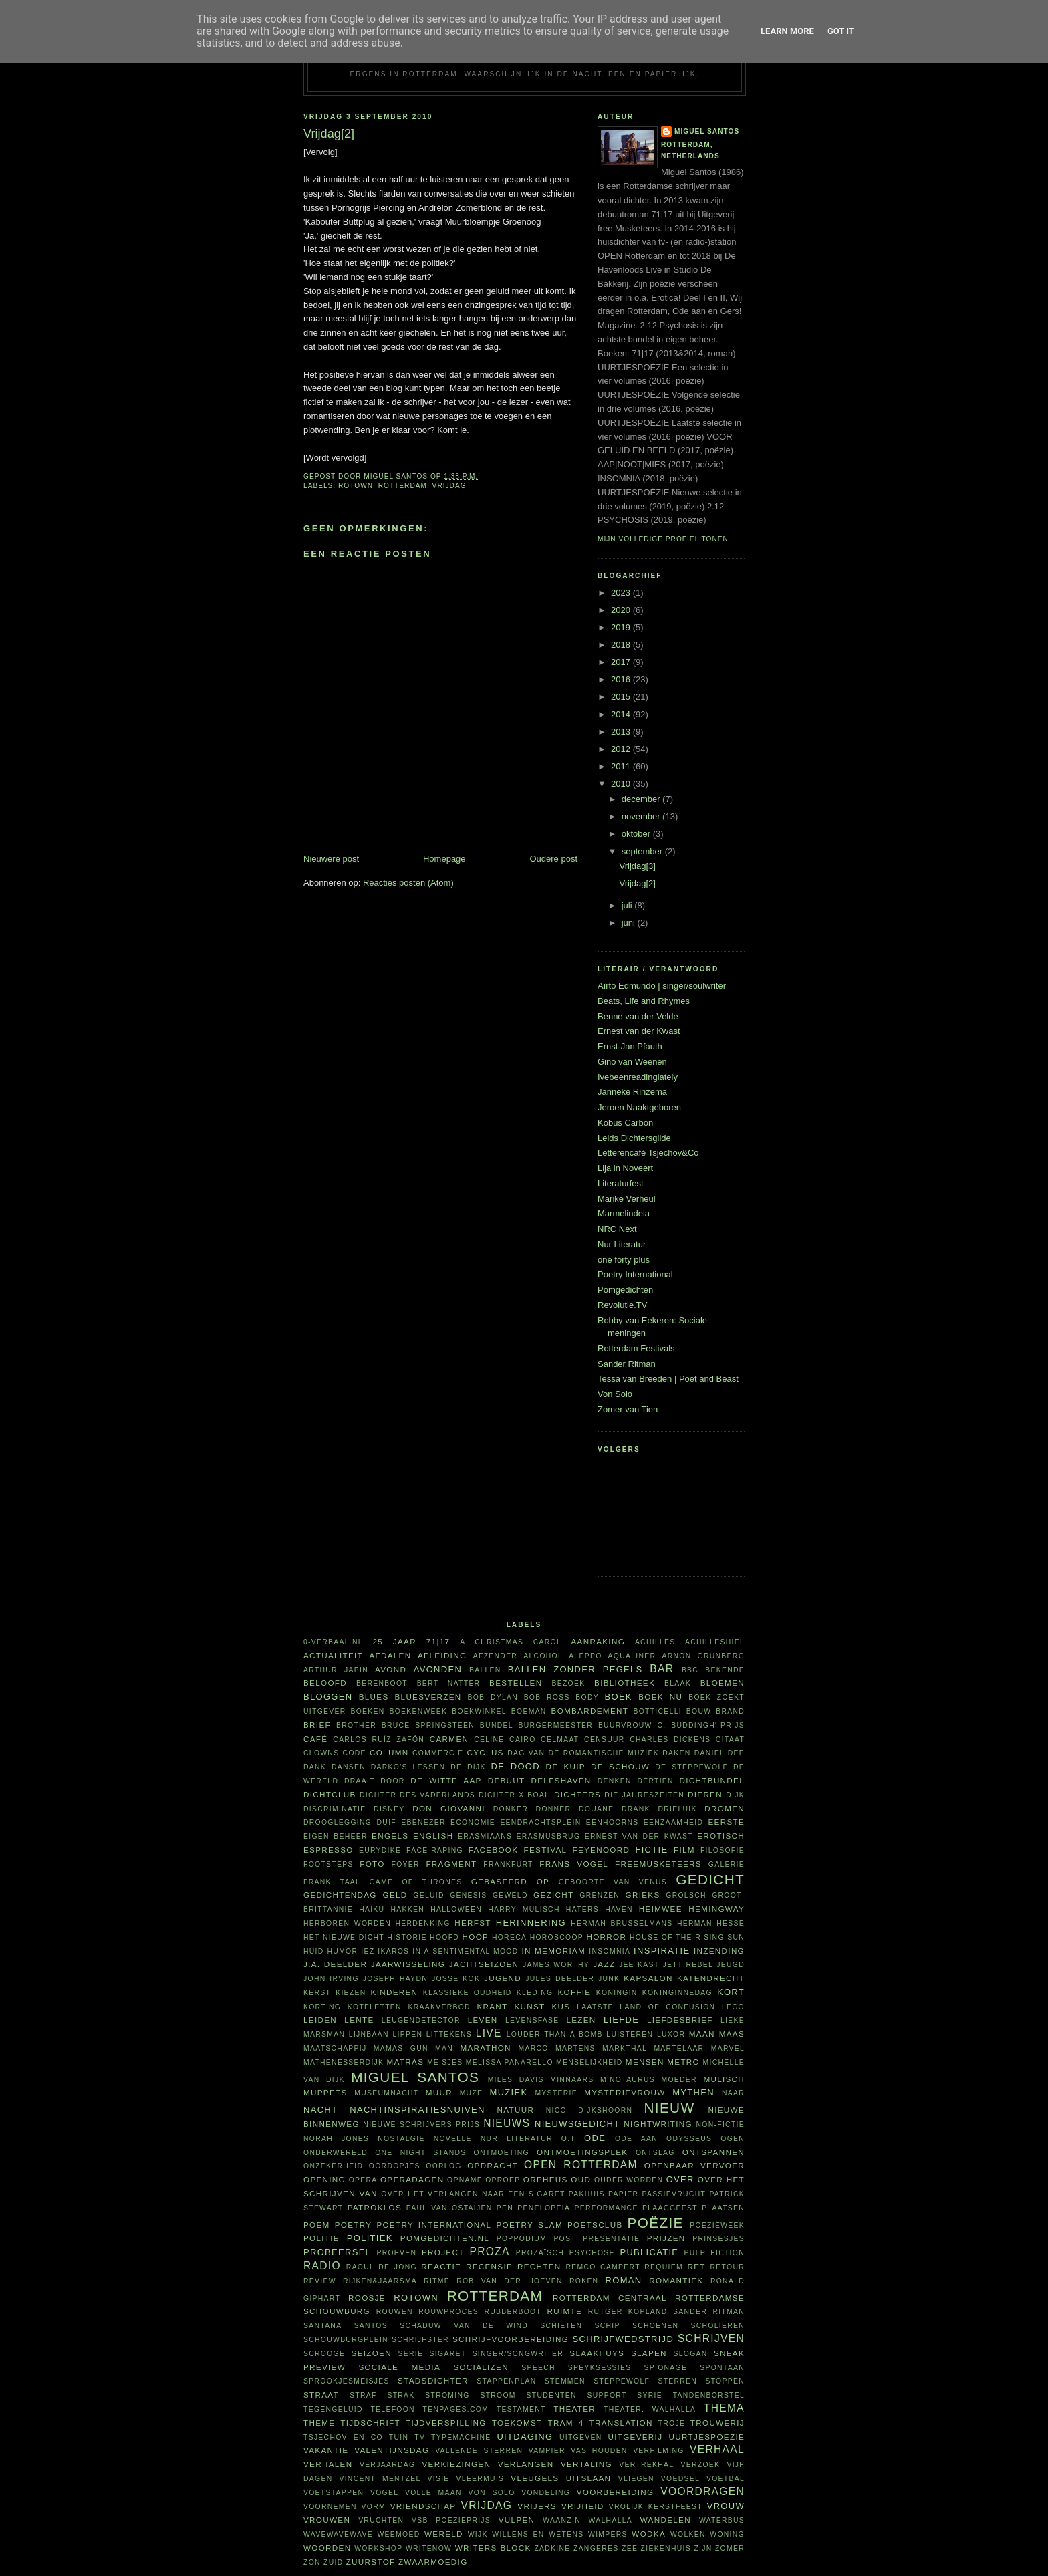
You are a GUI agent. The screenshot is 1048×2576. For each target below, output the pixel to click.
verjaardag (387, 2464)
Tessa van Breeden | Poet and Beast (668, 1379)
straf (363, 2395)
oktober (637, 834)
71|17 (438, 1641)
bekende (725, 1670)
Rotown (355, 485)
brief (317, 1724)
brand (730, 1711)
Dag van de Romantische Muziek (583, 1753)
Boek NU (660, 1696)
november (642, 816)
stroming (447, 2395)
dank (314, 1767)
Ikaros (393, 1951)
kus (560, 2006)
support (606, 2395)
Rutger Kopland (628, 2311)
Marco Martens (557, 2048)
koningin (617, 1993)
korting (322, 2007)
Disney (389, 1809)
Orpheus (545, 2179)
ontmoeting (501, 2152)
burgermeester (556, 1725)
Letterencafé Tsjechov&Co (648, 1153)
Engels (390, 1835)
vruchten (381, 2520)
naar (733, 2093)
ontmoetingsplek (582, 2152)
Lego (733, 2007)
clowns (321, 1753)
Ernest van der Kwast (639, 1031)
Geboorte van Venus (613, 1882)
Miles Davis (516, 2079)
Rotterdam (402, 485)
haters (582, 1909)
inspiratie (662, 1951)
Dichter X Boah (515, 1795)
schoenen (655, 2325)
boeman (529, 1711)
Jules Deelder (559, 1978)
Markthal (624, 2048)
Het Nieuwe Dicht (343, 1937)
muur (439, 2092)
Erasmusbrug (549, 1836)
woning (727, 2534)
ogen (732, 2138)
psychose (592, 2253)
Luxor (671, 2034)
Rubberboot (512, 2311)
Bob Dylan (492, 1697)
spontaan (722, 2367)
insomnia (609, 1951)
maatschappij (335, 2048)
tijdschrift (370, 2422)
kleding (535, 1993)
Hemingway (716, 1908)
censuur (604, 1739)
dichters (577, 1794)
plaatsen (723, 2208)
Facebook (494, 1849)
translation (620, 2422)
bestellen (515, 1682)
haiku (371, 1909)
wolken (688, 2534)
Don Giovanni (448, 1808)
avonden (438, 1669)
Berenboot (382, 1683)
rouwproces (448, 2311)
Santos (371, 2325)
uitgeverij (635, 2436)
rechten (539, 2266)
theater (574, 2408)
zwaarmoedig (432, 2561)
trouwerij (717, 2422)
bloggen (327, 1697)
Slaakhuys (596, 2353)
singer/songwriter (518, 2353)
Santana (322, 2325)
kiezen (351, 1993)
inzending (719, 1950)
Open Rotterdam (581, 2164)
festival (545, 1849)
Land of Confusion (667, 2007)
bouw (699, 1711)
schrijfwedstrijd (623, 2339)
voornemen (330, 2506)
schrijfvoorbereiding (510, 2339)
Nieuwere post (331, 859)
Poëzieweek (717, 2225)
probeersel (337, 2252)
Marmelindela (624, 1213)
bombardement (590, 1710)
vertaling (586, 2464)
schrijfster (420, 2339)
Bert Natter (449, 1683)
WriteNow (429, 2548)
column (389, 1752)
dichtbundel (712, 1780)
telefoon (392, 2409)
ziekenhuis (666, 2548)
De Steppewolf (691, 1767)
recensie (489, 2266)
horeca (509, 1937)
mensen (645, 2061)
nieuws (506, 2123)
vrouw (726, 2506)
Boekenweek (418, 1711)
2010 (622, 784)
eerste (726, 1821)
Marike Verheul (627, 1199)
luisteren (629, 2034)
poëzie (656, 2222)
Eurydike (380, 1850)
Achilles (655, 1642)
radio (322, 2265)
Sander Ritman (627, 1364)
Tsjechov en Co (343, 2437)
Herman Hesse (711, 1923)
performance (606, 2208)
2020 (622, 610)
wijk (478, 2534)
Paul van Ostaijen (449, 2208)
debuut (506, 1780)
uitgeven (580, 2437)
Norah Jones (336, 2138)
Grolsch (686, 1895)
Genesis (468, 1895)
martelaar (679, 2048)
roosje (367, 2297)
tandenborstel (709, 2395)
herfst (472, 1922)
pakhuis (587, 2194)
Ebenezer (423, 1822)
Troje (672, 2423)
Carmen (449, 1738)
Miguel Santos (706, 131)
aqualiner (632, 1656)
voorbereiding (615, 2492)
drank (636, 1809)
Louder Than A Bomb (555, 2034)
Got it (840, 31)
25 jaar (394, 1641)
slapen (649, 2353)
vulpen (517, 2519)
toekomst (517, 2422)
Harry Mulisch (523, 1909)
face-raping (434, 1850)
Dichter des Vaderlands (417, 1795)
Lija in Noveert (625, 1168)
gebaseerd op (510, 1881)
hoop (476, 1936)
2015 (622, 697)
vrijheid (582, 2506)
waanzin (562, 2520)
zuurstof (371, 2561)
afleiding (442, 1655)
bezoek (568, 1683)
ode (595, 2138)
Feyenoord (601, 1849)
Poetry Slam (529, 2224)
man (444, 2048)
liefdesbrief (680, 2019)
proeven (396, 2253)
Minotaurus (627, 2079)
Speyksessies (600, 2367)
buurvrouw (625, 1725)
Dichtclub (329, 1794)
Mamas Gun (401, 2048)
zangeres (596, 2548)
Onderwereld (335, 2152)
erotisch (721, 1835)
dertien (655, 1781)
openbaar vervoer (694, 2165)
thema (724, 2408)
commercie (437, 1753)
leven (483, 2019)
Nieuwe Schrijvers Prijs (421, 2124)
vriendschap (423, 2506)
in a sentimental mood (465, 1951)
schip (607, 2325)
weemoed (399, 2534)
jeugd (730, 1964)
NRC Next (617, 1229)
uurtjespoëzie (707, 2436)
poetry (353, 2224)
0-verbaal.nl (333, 1642)
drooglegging (337, 1822)
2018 (622, 645)
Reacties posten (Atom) (408, 883)
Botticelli (657, 1711)
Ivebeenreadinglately (638, 1077)
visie (439, 2478)
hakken (408, 1909)
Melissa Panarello (509, 2062)
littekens (449, 2034)
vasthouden (599, 2450)
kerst (317, 1993)
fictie (651, 1850)
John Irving (331, 1978)
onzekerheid (333, 2166)
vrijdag (449, 485)
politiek (370, 2238)
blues (374, 1696)
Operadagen (412, 2179)
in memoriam (554, 1950)
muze (471, 2093)
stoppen (725, 2381)
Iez (367, 1951)
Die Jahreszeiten (644, 1795)
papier (623, 2194)
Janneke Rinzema (632, 1092)
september (643, 851)
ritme (437, 2281)
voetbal (725, 2478)
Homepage (444, 859)
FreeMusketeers (658, 1863)
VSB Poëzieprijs (451, 2520)
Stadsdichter (433, 2380)
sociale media (399, 2367)
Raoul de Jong (381, 2267)
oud (581, 2179)
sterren (677, 2381)
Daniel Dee (719, 1753)
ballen (485, 1670)
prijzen (666, 2238)
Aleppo (585, 1656)
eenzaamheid (673, 1822)
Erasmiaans (485, 1836)
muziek (509, 2092)
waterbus (722, 2520)
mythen (693, 2092)
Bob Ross (547, 1697)
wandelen (665, 2519)
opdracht (492, 2165)
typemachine (461, 2437)
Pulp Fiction (714, 2253)
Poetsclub (595, 2224)
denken (615, 1781)
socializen (481, 2367)
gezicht (553, 1894)
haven (619, 1909)
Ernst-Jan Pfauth (630, 1046)
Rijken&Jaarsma (380, 2281)
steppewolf (622, 2381)
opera (363, 2180)
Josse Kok (456, 1978)
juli (628, 905)
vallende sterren (479, 2450)
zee (630, 2548)
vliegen (636, 2478)
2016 (622, 679)
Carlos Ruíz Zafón (378, 1739)
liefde (621, 2020)
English (433, 1835)
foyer (406, 1864)
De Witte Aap (445, 1780)
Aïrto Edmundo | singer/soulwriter (662, 986)
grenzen (599, 1895)
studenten (552, 2395)
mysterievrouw (624, 2092)
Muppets (325, 2092)
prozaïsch (540, 2253)
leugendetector (421, 2020)
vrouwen (326, 2519)
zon (312, 2562)
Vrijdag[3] (637, 866)
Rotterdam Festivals (636, 1348)
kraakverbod (439, 2007)
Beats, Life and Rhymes (644, 1001)
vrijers (536, 2506)
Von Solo (615, 1394)
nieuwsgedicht (577, 2124)
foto (372, 1863)
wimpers (608, 2534)
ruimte (564, 2311)
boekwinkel (479, 1711)
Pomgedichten (625, 1290)
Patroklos (375, 2207)
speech (538, 2367)
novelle (453, 2138)
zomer (730, 2548)
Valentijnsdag (391, 2450)
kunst (529, 2006)
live (489, 2033)
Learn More (787, 31)
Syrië (649, 2395)
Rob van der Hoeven (509, 2281)
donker (510, 1809)
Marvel (728, 2048)
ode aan (636, 2138)
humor (343, 1951)
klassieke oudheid (467, 1993)
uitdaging (525, 2437)
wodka (649, 2533)
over (680, 2179)
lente (359, 2019)
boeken (367, 1711)
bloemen (722, 1682)
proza (490, 2251)
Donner (553, 1809)
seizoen (372, 2353)
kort (731, 1992)
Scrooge (324, 2353)
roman (624, 2280)
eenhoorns (612, 1822)
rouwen (394, 2311)
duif (386, 1822)
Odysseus (689, 2138)
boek (618, 1697)
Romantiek (676, 2280)
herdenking (422, 1923)
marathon (485, 2047)
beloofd (325, 1682)
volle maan (433, 2492)
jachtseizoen (484, 1964)
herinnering (531, 1923)
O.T (568, 2138)
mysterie (556, 2093)
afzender (495, 1656)
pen (505, 2208)
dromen (724, 1808)
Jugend (502, 1978)
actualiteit (333, 1655)
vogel (384, 2492)
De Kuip (565, 1766)
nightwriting (658, 2123)
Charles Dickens (670, 1739)
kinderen (394, 1992)
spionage (666, 2367)
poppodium (522, 2238)
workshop (378, 2548)
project (443, 2252)
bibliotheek (624, 1682)
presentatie (611, 2238)
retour (727, 2267)
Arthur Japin (335, 1670)
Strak (400, 2395)
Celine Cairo (504, 1739)
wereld (443, 2533)
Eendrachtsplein (540, 1822)
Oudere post (553, 859)
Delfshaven (561, 1780)
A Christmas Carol (510, 1642)
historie (406, 1937)
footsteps (328, 1864)
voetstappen (333, 2492)
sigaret (448, 2353)
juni (630, 923)
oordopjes (394, 2166)
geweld (510, 1895)
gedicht (710, 1879)
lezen (581, 2019)
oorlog (443, 2166)
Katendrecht (711, 1978)
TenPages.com (456, 2409)
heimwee (660, 1908)
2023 (622, 593)
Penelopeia (543, 2208)
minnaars (572, 2079)
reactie (441, 2266)
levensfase (532, 2020)
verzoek (700, 2464)
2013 (622, 732)
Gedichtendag (340, 1894)
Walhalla (610, 2520)
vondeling (545, 2492)
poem (316, 2224)
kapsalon (648, 1978)
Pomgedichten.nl (444, 2238)
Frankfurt (508, 1864)
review (319, 2281)
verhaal (717, 2449)
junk (609, 1978)
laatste (595, 2007)
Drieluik (677, 1809)
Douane (596, 1809)
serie (411, 2353)
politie (321, 2238)
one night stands (420, 2152)
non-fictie (720, 2124)
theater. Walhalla (650, 2409)
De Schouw (620, 1766)
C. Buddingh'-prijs (701, 1725)
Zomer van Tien (628, 1409)
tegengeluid (333, 2409)
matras (405, 2061)
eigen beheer (335, 1836)
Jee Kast (639, 1964)
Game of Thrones (415, 1882)
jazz (604, 1964)
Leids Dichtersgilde (634, 1138)
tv (419, 2437)
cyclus (485, 1752)
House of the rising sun (687, 1937)
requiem (663, 2267)
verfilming (658, 2450)
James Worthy (556, 1964)
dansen (349, 1767)
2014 (622, 714)
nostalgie (401, 2138)
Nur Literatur (622, 1244)
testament (521, 2409)
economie (472, 1822)
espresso (328, 1849)
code (354, 1753)
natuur (516, 2109)
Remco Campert (602, 2267)
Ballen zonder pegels (575, 1669)
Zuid (333, 2562)
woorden (327, 2547)
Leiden (320, 2019)
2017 (622, 662)
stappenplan (506, 2381)
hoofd (444, 1937)
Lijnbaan (369, 2034)
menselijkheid (589, 2062)
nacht (320, 2110)
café (315, 1738)
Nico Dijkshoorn (589, 2110)
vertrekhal (646, 2464)
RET (696, 2266)
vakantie (325, 2450)
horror (606, 1936)
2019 (622, 627)
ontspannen (713, 2152)
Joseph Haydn (395, 1978)
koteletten (375, 2007)
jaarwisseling (408, 1964)
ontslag (655, 2152)
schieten (561, 2325)
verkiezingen (456, 2464)
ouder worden (628, 2180)
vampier (547, 2450)
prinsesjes (718, 2238)
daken (676, 1753)
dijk (735, 1795)
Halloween (456, 1909)
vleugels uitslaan (561, 2478)
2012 (622, 749)
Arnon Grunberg (703, 1656)
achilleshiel (715, 1642)
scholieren (717, 2325)
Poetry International (635, 1274)
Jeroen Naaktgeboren (639, 1107)
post (564, 2238)
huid (313, 1951)
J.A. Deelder (335, 1964)
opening (324, 2179)
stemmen (565, 2381)
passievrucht (674, 2194)
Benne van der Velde (638, 1016)
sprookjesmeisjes (346, 2381)
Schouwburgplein (345, 2339)
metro (683, 2061)
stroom (497, 2395)
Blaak (677, 1683)
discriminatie (334, 1809)
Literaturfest (621, 1183)
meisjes (445, 2062)
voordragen (702, 2491)
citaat (730, 1739)
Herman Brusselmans (621, 1923)
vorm (374, 2506)
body (587, 1697)
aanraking (598, 1641)
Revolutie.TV (622, 1305)
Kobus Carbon (625, 1123)
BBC (690, 1670)
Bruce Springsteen (428, 1725)
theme (319, 2422)
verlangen (526, 2464)
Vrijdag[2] (637, 883)
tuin (398, 2437)
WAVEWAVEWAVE (338, 2534)
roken (583, 2281)
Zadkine (552, 2548)
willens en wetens (537, 2534)
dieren (705, 1794)
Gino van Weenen (632, 1062)
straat (321, 2394)
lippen (407, 2034)
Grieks (643, 1894)
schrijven (711, 2338)
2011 (622, 766)
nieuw (669, 2107)
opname (465, 2180)
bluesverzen (427, 1696)
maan (702, 2033)
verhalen (327, 2464)
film (684, 1849)
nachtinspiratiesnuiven (417, 2110)
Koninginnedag (677, 1993)
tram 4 (565, 2422)
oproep (502, 2180)
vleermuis (480, 2478)
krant (492, 2006)
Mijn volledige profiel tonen (663, 539)
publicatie (649, 2252)
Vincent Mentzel (379, 2478)
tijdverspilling (446, 2422)
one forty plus (624, 1260)
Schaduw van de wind (464, 2325)
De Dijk (468, 1767)
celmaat (560, 1739)
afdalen (390, 1655)
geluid (428, 1895)
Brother (356, 1725)
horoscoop (556, 1937)
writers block (493, 2547)
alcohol (543, 1656)
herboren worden (347, 1923)
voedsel (680, 2478)
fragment (451, 1863)
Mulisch (724, 2079)
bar (662, 1668)
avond (390, 1669)
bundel (496, 1725)
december (642, 799)
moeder (678, 2079)
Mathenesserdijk (343, 2062)
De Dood (515, 1766)
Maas (732, 2033)
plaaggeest (670, 2208)
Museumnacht (386, 2093)
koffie (574, 1992)
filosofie (722, 1850)
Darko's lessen (408, 1767)
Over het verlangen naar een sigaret (473, 2194)
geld (395, 1894)
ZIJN (703, 2548)
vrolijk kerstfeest (655, 2506)
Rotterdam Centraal (610, 2297)
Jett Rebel (688, 1964)
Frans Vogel (573, 1863)
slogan (691, 2353)
